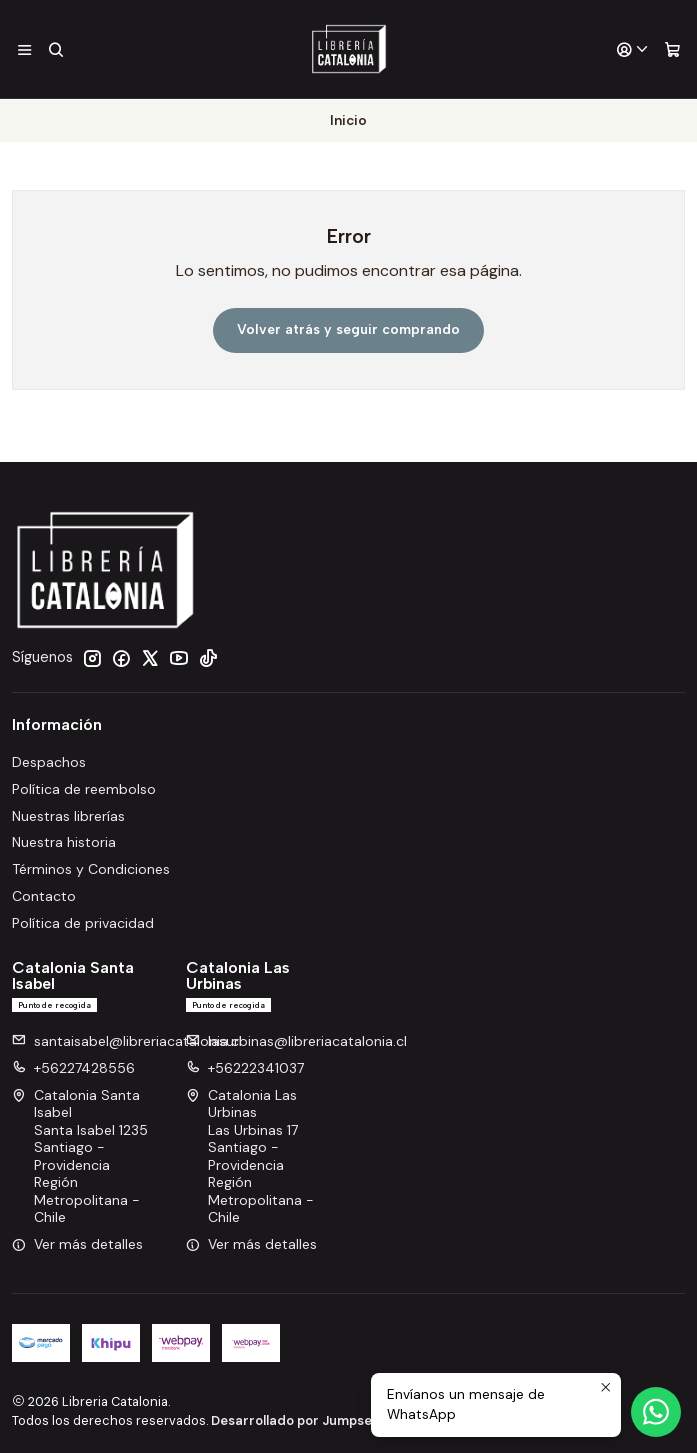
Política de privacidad (83, 922)
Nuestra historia (64, 842)
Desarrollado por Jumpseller (301, 1419)
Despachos (49, 761)
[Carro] (672, 49)
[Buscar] (55, 49)
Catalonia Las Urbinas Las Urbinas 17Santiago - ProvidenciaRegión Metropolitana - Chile (250, 1155)
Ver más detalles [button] (77, 1243)
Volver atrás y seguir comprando (348, 329)
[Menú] (24, 49)
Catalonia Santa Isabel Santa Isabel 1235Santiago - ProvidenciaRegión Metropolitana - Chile (80, 1155)
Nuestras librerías (68, 815)
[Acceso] (633, 49)
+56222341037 (245, 1067)
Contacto (44, 896)
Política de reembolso (84, 788)
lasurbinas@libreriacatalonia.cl (296, 1040)
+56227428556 (73, 1067)
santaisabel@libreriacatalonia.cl (127, 1040)
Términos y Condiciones (91, 869)
